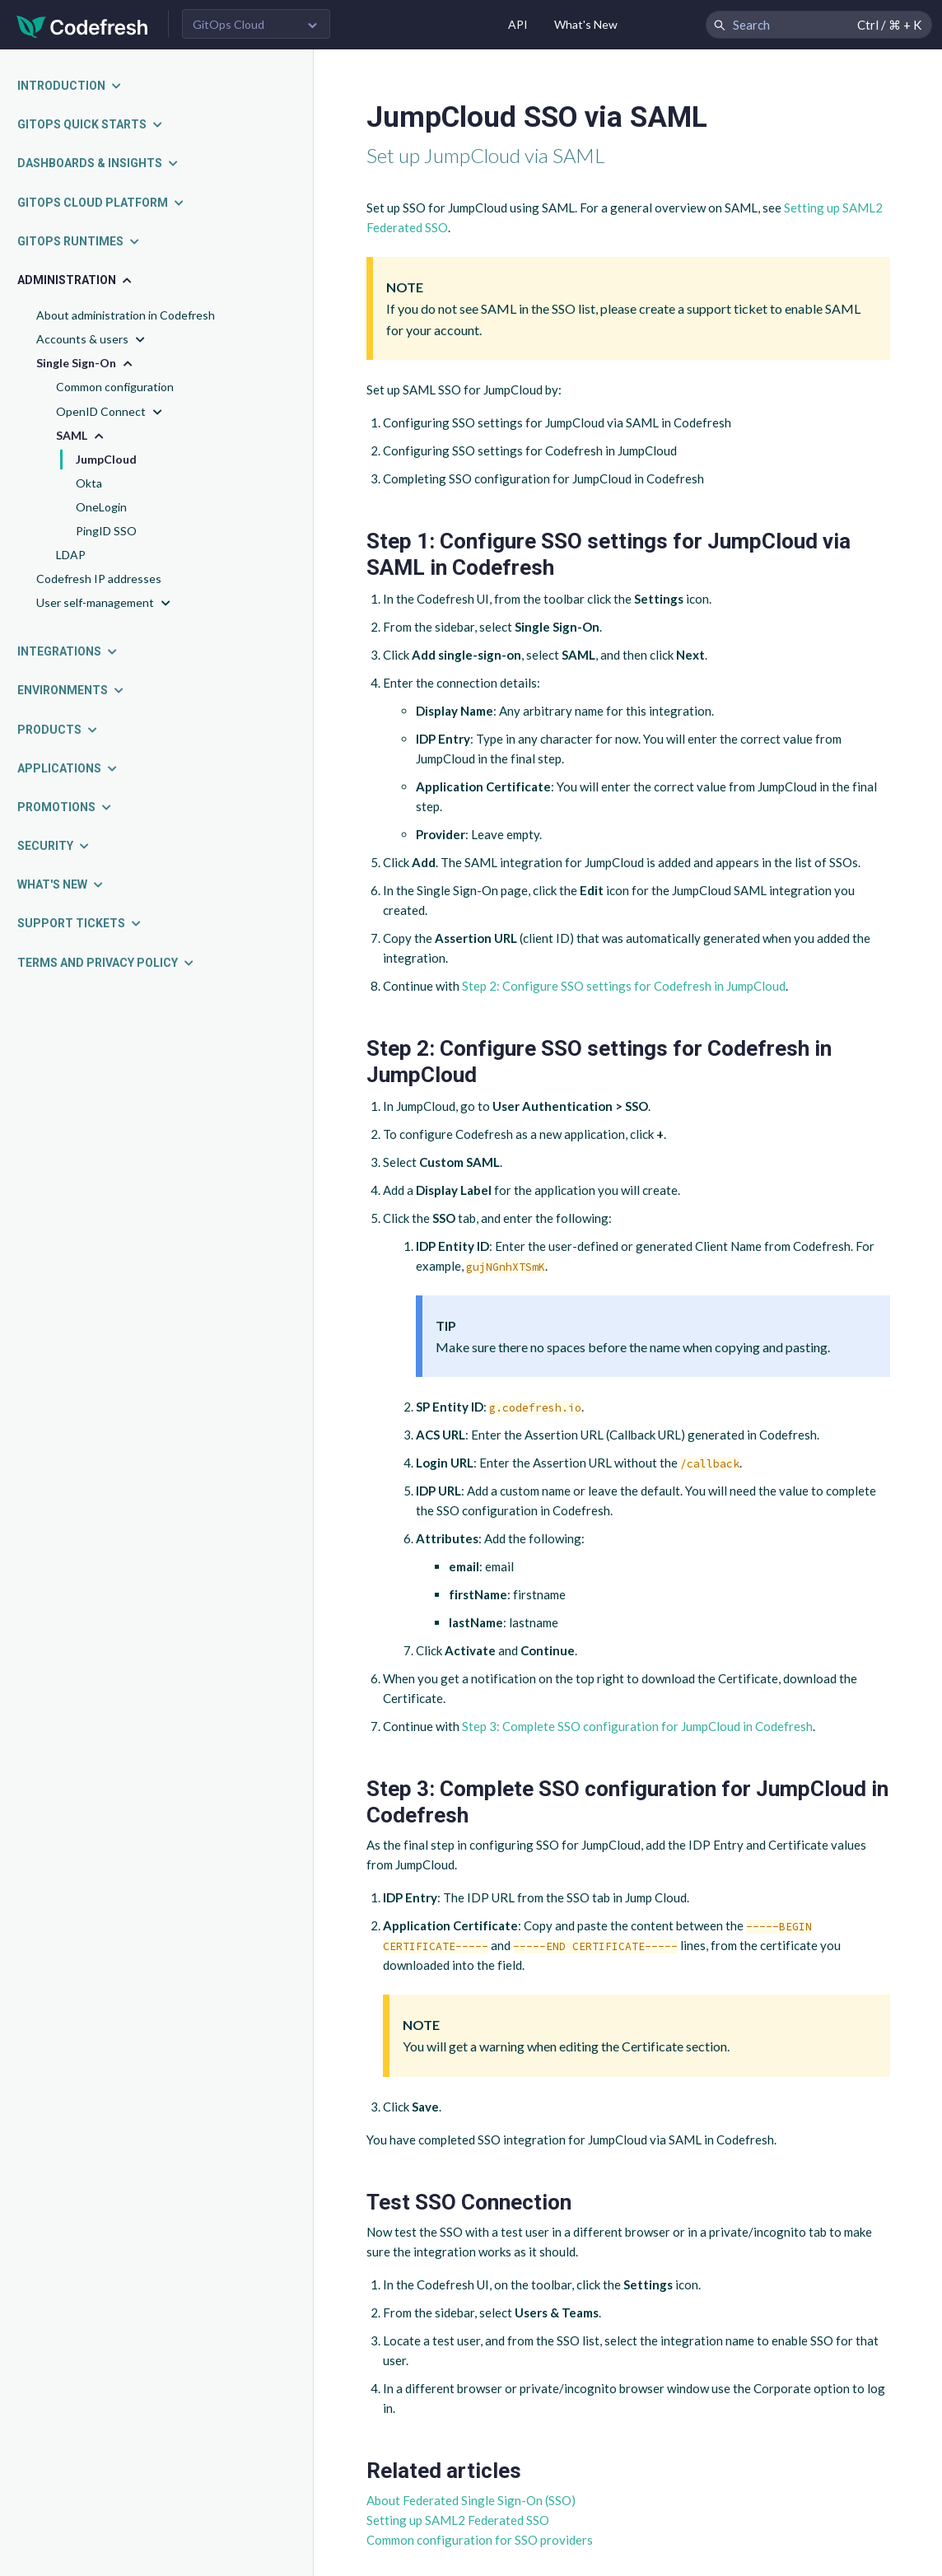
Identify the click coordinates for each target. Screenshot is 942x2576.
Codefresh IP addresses (98, 579)
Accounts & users (92, 340)
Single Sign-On (86, 363)
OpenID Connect (111, 412)
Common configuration (115, 387)
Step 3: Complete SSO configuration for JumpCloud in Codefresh (637, 1726)
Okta (89, 483)
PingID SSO (106, 531)
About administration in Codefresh (125, 315)
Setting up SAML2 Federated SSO (457, 2520)
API (518, 24)
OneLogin (101, 507)
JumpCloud (106, 459)
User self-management (105, 603)
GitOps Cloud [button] (228, 24)
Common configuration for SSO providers (479, 2539)
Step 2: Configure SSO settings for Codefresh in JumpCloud (624, 985)
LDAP (71, 555)
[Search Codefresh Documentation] (819, 25)
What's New (586, 24)
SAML (81, 436)
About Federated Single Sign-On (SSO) (471, 2500)
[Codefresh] (82, 25)
